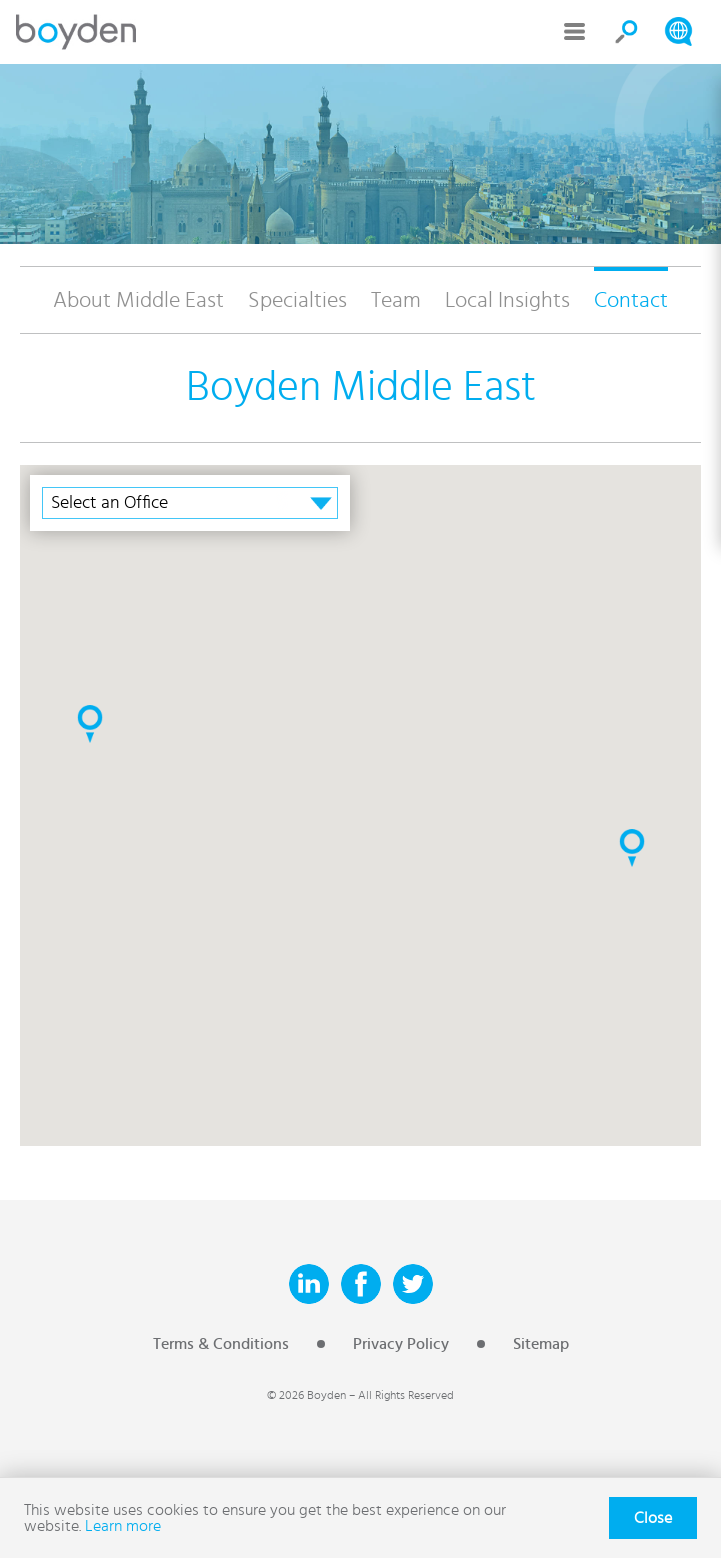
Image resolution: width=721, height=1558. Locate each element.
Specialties (297, 300)
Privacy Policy (401, 1344)
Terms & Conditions (221, 1344)
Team (396, 300)
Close (653, 1518)
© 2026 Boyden (306, 1395)
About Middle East (138, 300)
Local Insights (507, 300)
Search (627, 32)
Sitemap (541, 1344)
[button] (90, 724)
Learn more (123, 1526)
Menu (575, 32)
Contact (631, 300)
